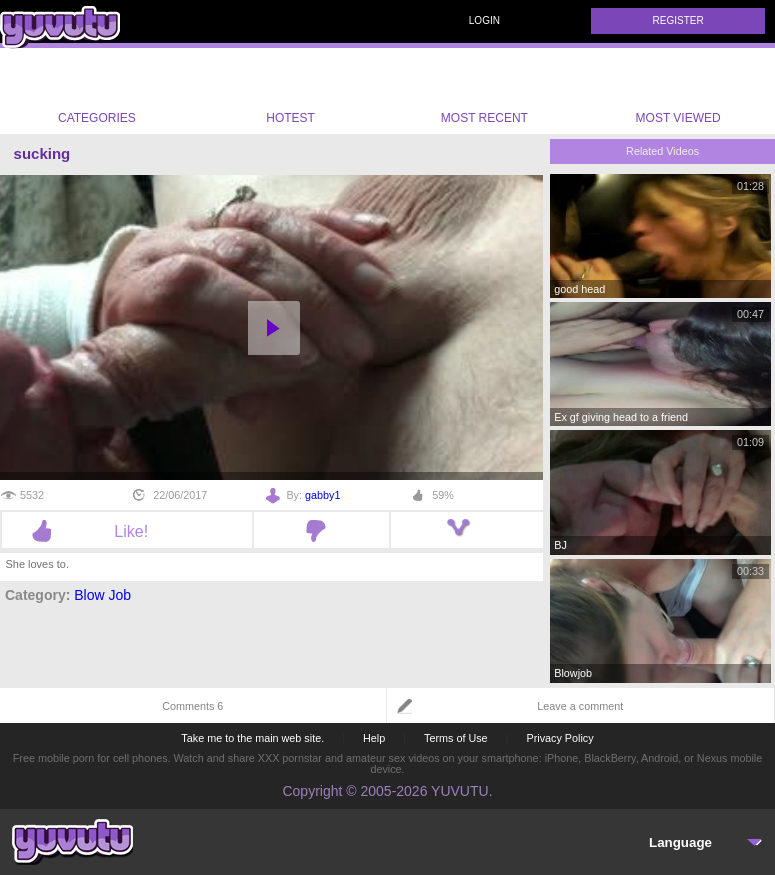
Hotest (291, 91)
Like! (126, 531)
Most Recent (484, 91)
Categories (97, 91)
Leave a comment (580, 706)
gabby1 (322, 495)
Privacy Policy (559, 738)
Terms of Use (456, 738)
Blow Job (102, 595)
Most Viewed (678, 95)
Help (374, 738)
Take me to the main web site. (252, 738)
